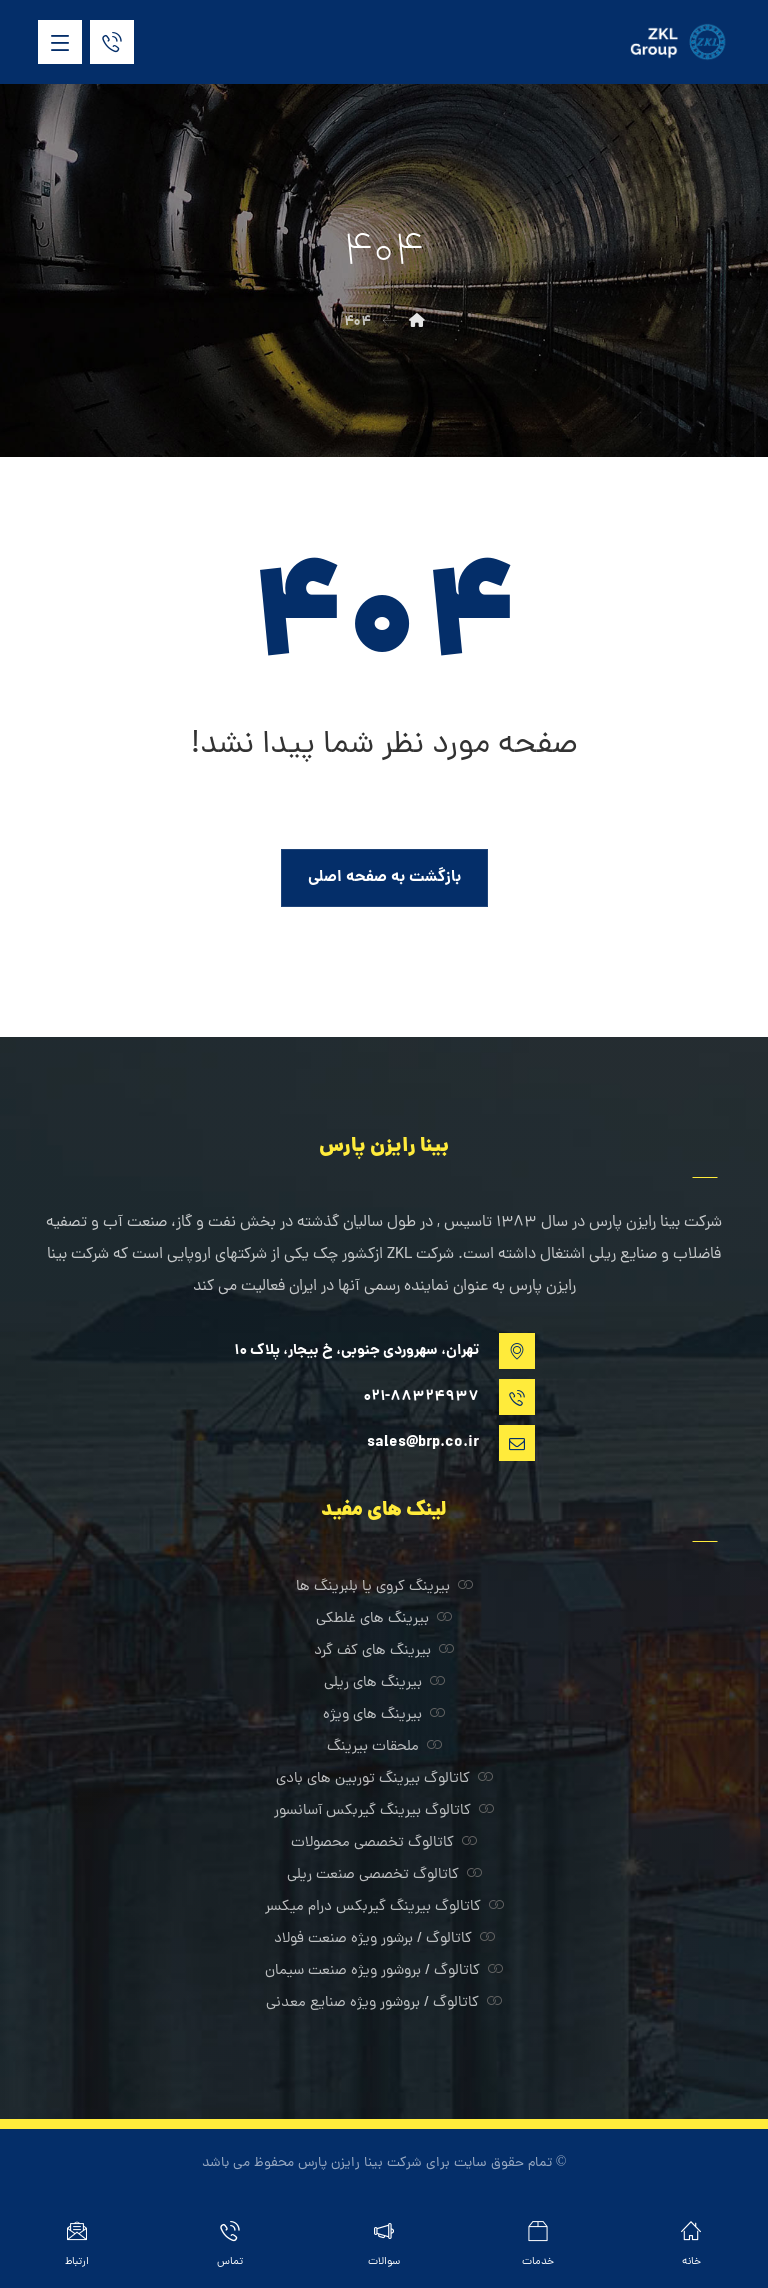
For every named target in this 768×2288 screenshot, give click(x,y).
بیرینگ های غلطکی (384, 1619)
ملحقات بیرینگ (384, 1747)
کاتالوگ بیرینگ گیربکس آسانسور (384, 1811)
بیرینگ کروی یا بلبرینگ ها (384, 1587)
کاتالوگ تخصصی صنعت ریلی (384, 1875)
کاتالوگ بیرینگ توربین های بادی (384, 1779)
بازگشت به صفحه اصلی (384, 877)
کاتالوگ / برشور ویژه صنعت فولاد (384, 1939)
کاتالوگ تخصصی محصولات (384, 1843)
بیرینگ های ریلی (384, 1683)
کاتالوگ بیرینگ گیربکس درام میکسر (384, 1907)
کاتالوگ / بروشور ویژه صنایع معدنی (384, 2003)
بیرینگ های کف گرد (384, 1651)
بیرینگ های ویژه (384, 1715)
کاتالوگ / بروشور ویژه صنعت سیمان (384, 1971)
